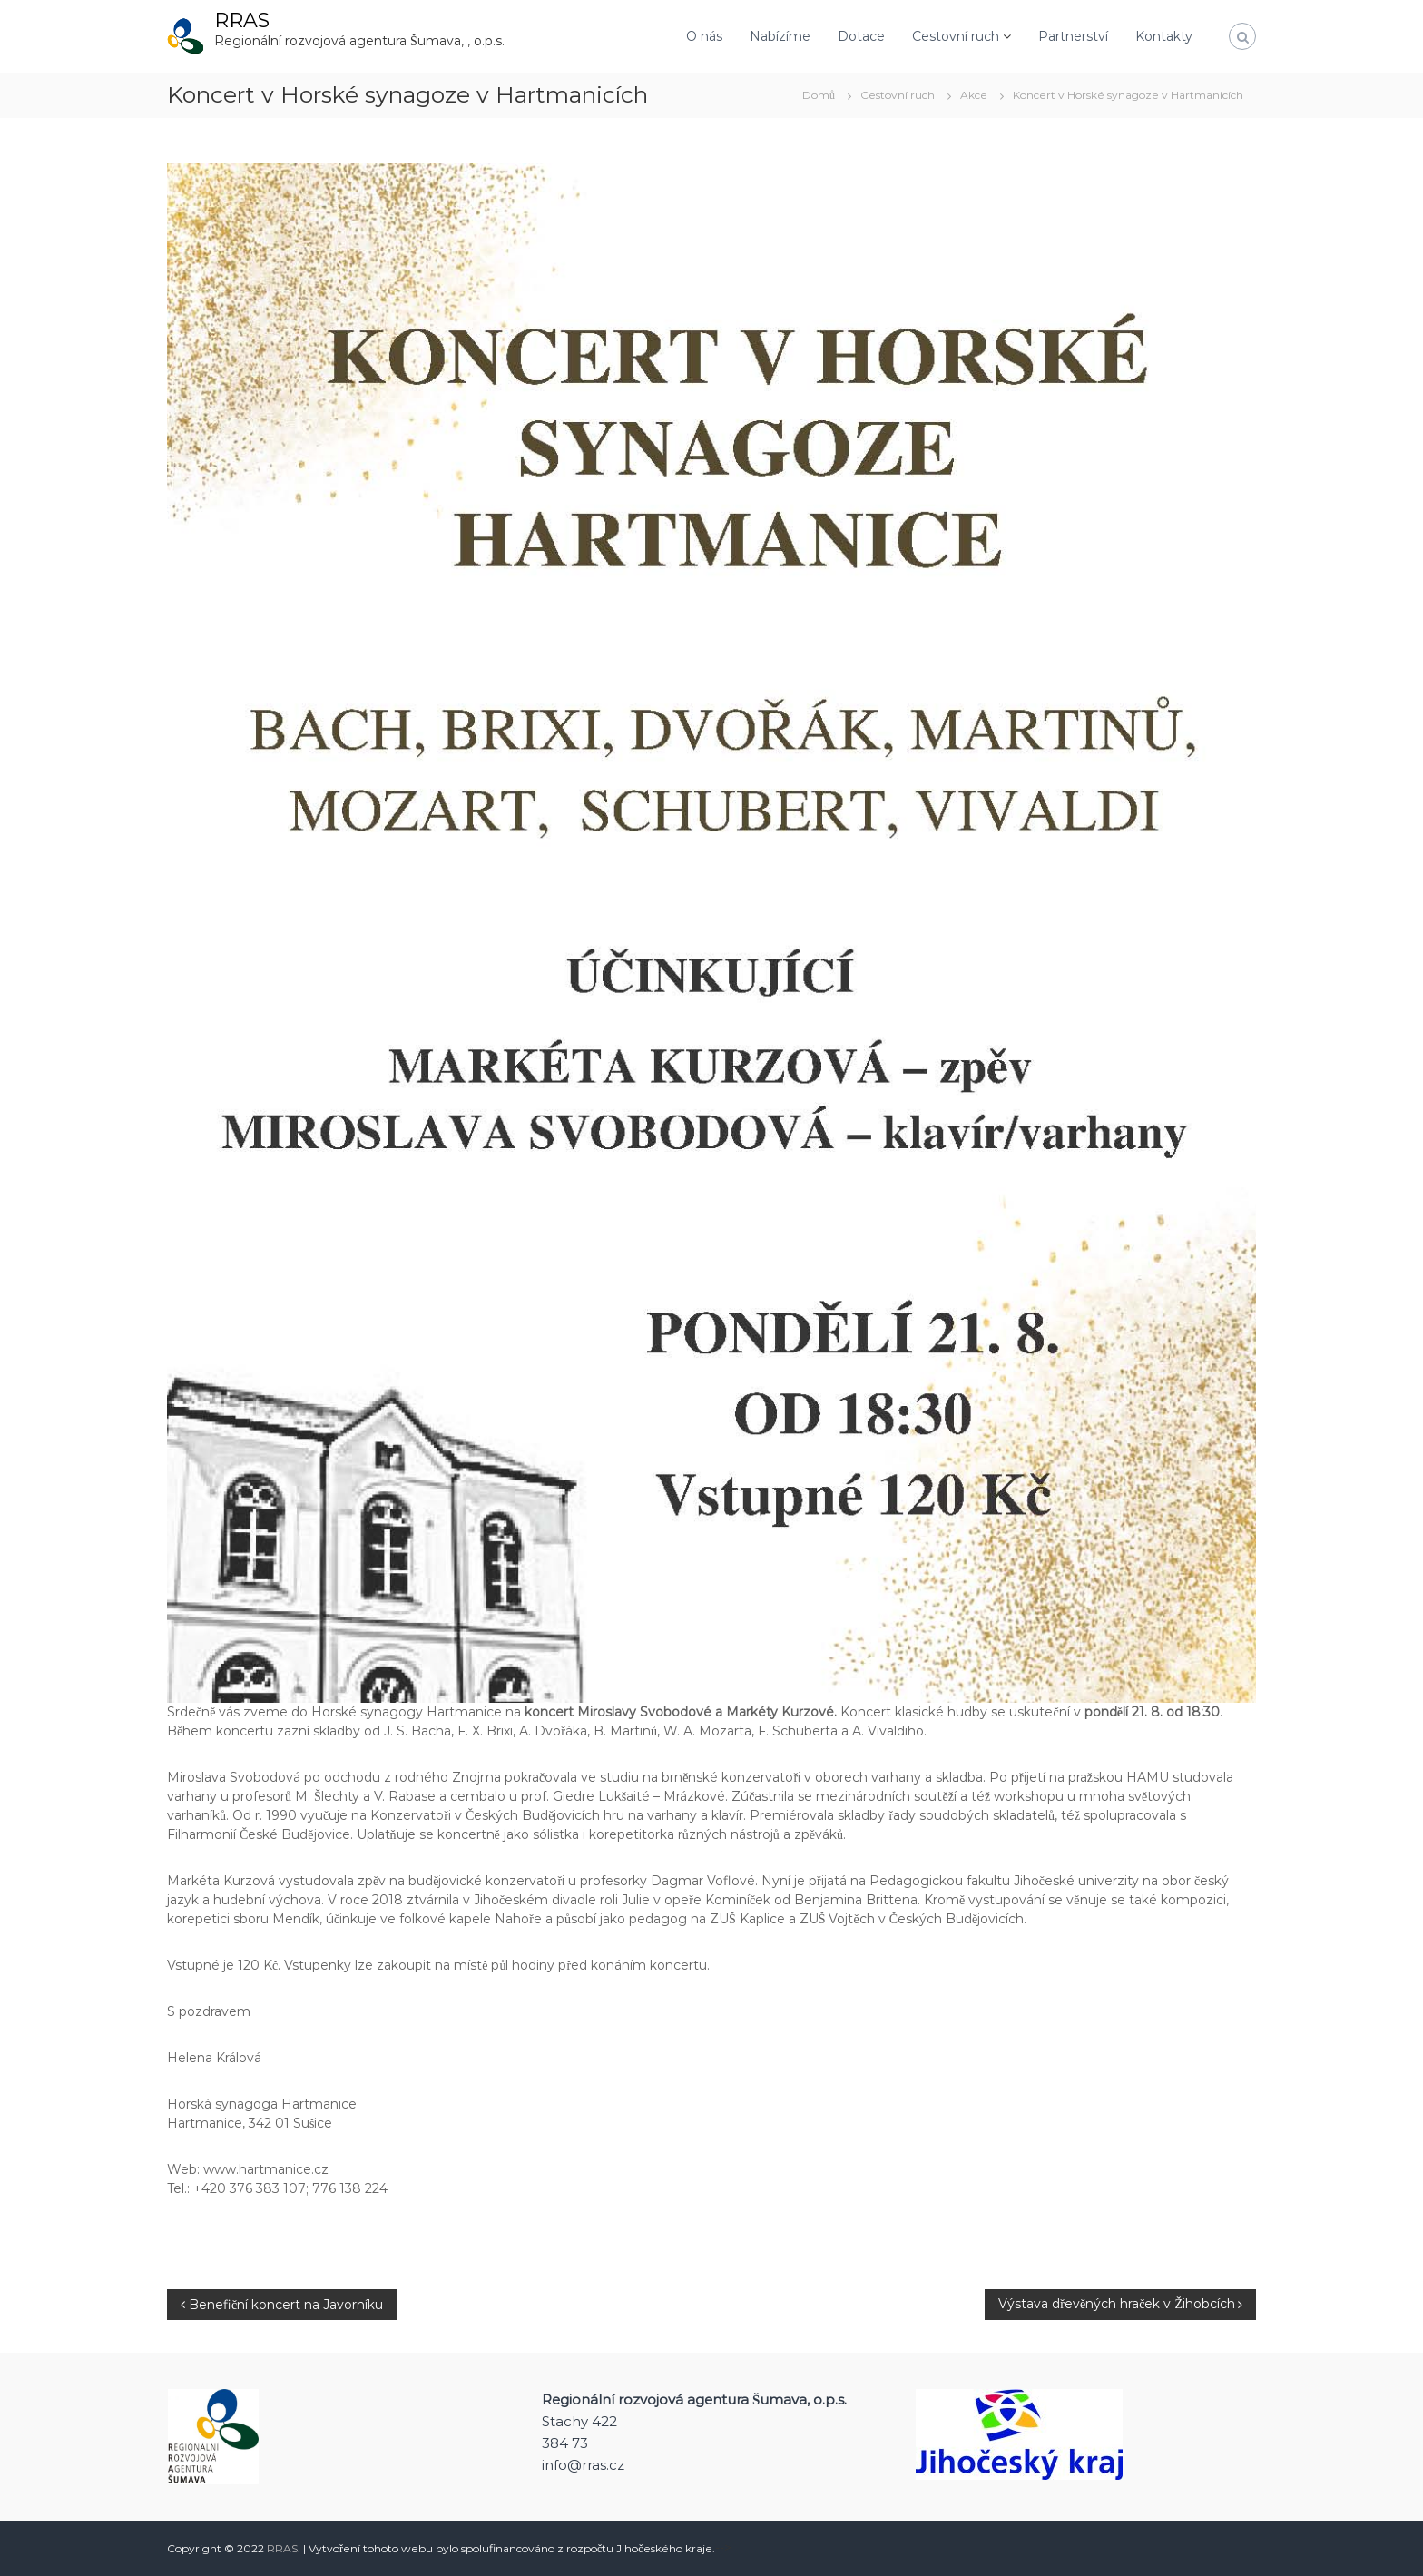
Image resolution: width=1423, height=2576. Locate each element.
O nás (704, 36)
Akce (973, 95)
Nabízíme (780, 36)
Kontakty (1163, 36)
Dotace (861, 36)
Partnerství (1073, 36)
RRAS (242, 20)
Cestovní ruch (955, 36)
